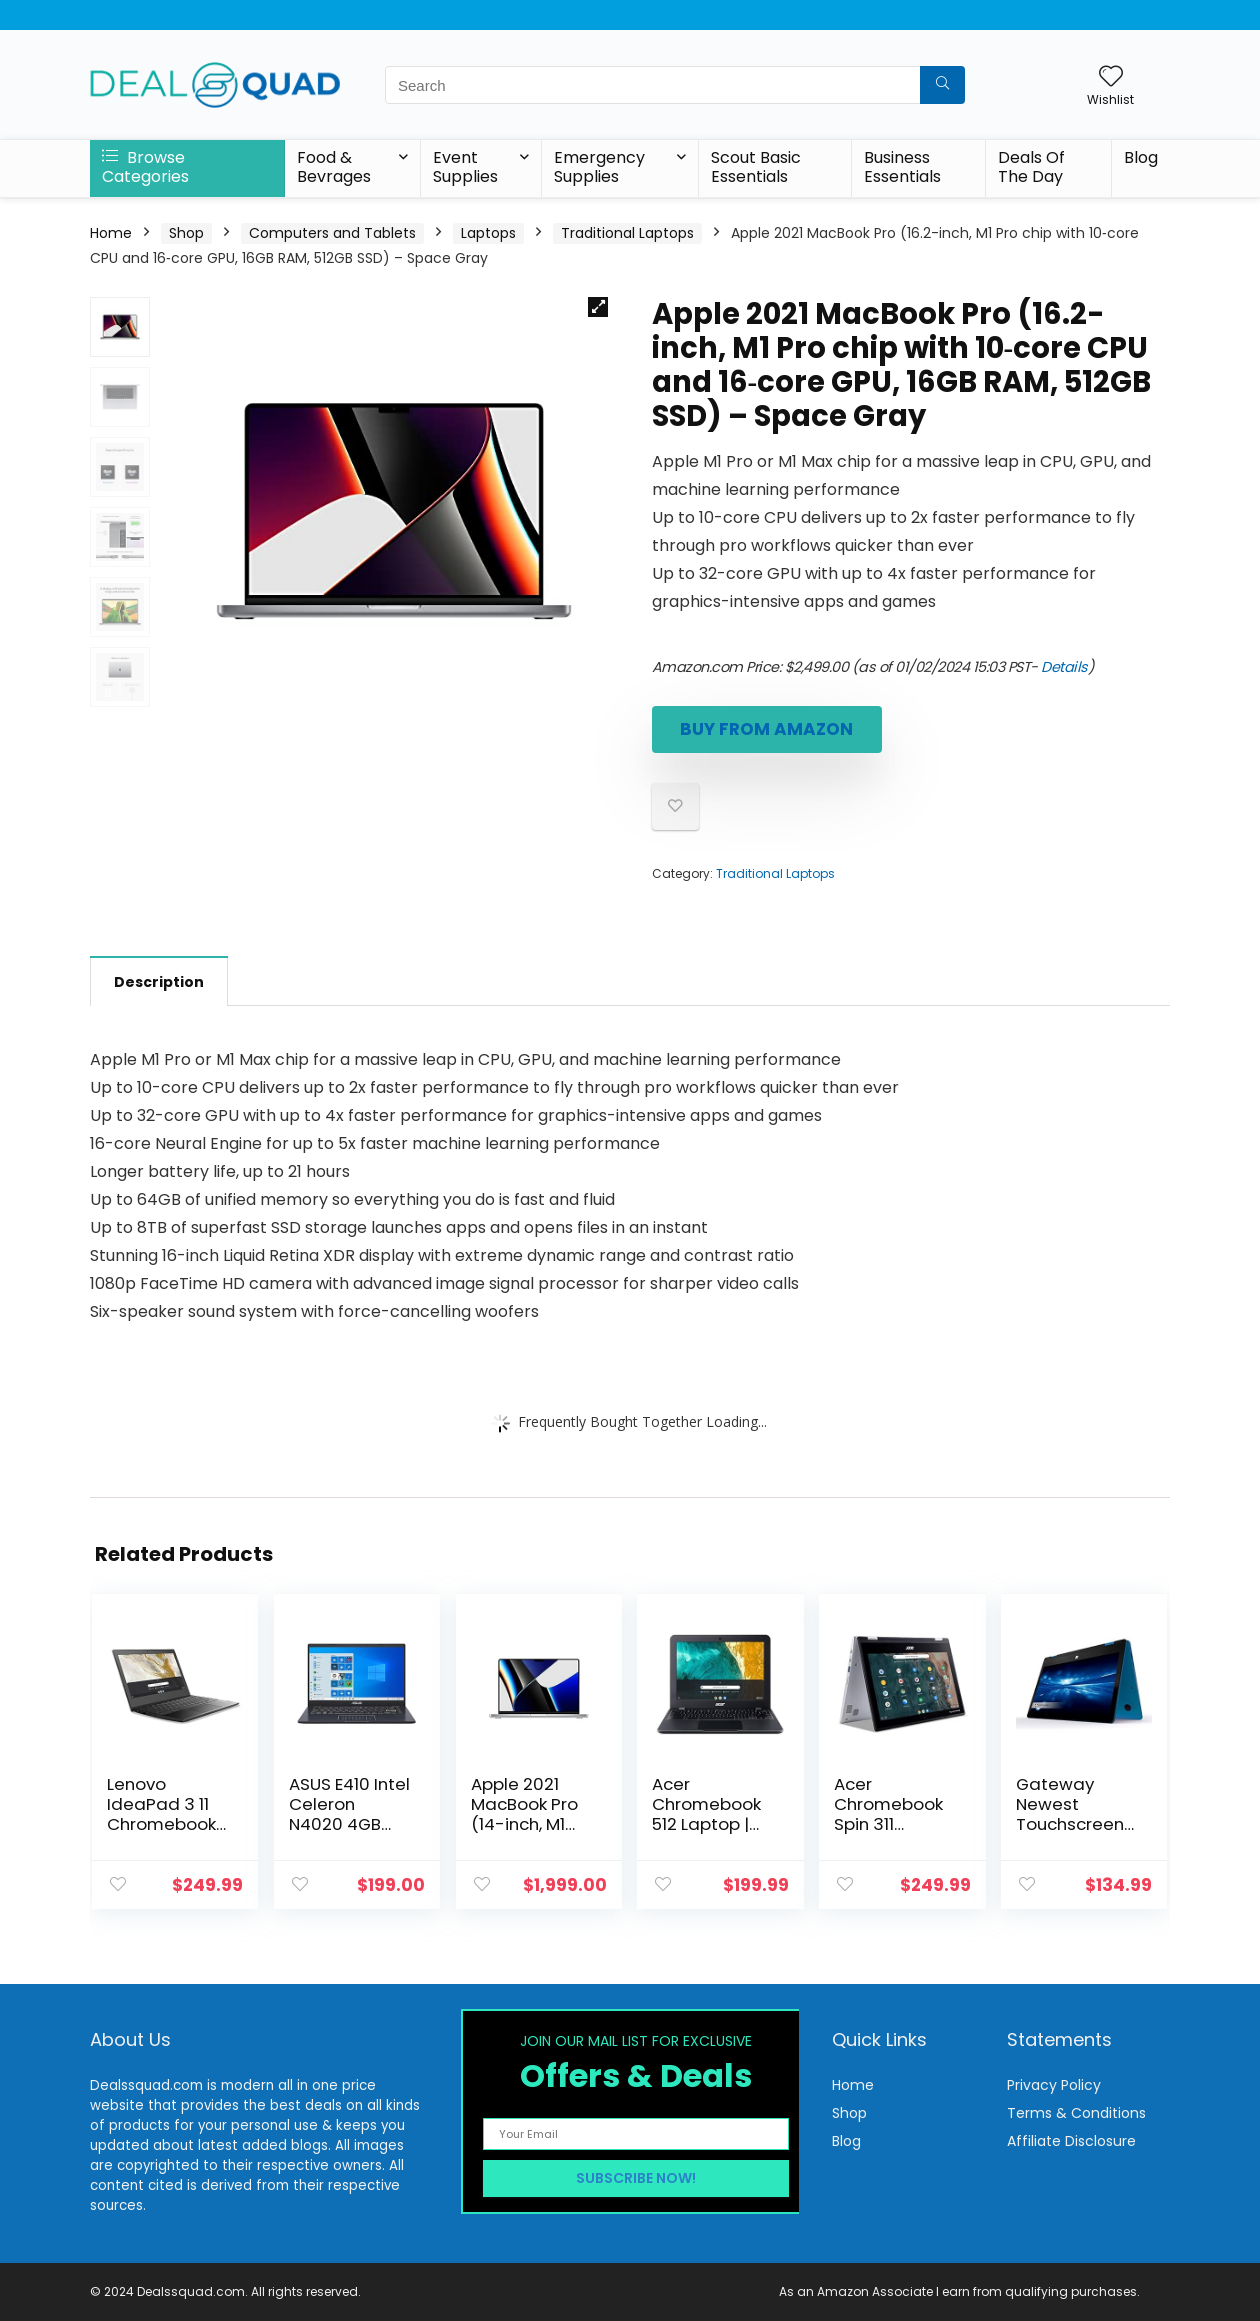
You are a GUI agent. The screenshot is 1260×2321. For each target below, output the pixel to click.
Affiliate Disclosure (1071, 2141)
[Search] (942, 85)
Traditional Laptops (627, 233)
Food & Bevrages (334, 167)
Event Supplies (465, 167)
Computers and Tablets (332, 233)
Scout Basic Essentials (756, 167)
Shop (186, 233)
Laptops (488, 233)
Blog (1141, 157)
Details (1064, 667)
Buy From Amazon (766, 729)
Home (111, 233)
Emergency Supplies (599, 167)
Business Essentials (902, 167)
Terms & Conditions (1076, 2113)
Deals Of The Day (1031, 167)
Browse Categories (145, 167)
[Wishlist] (1111, 77)
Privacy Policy (1054, 2085)
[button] (598, 307)
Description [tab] (159, 982)
